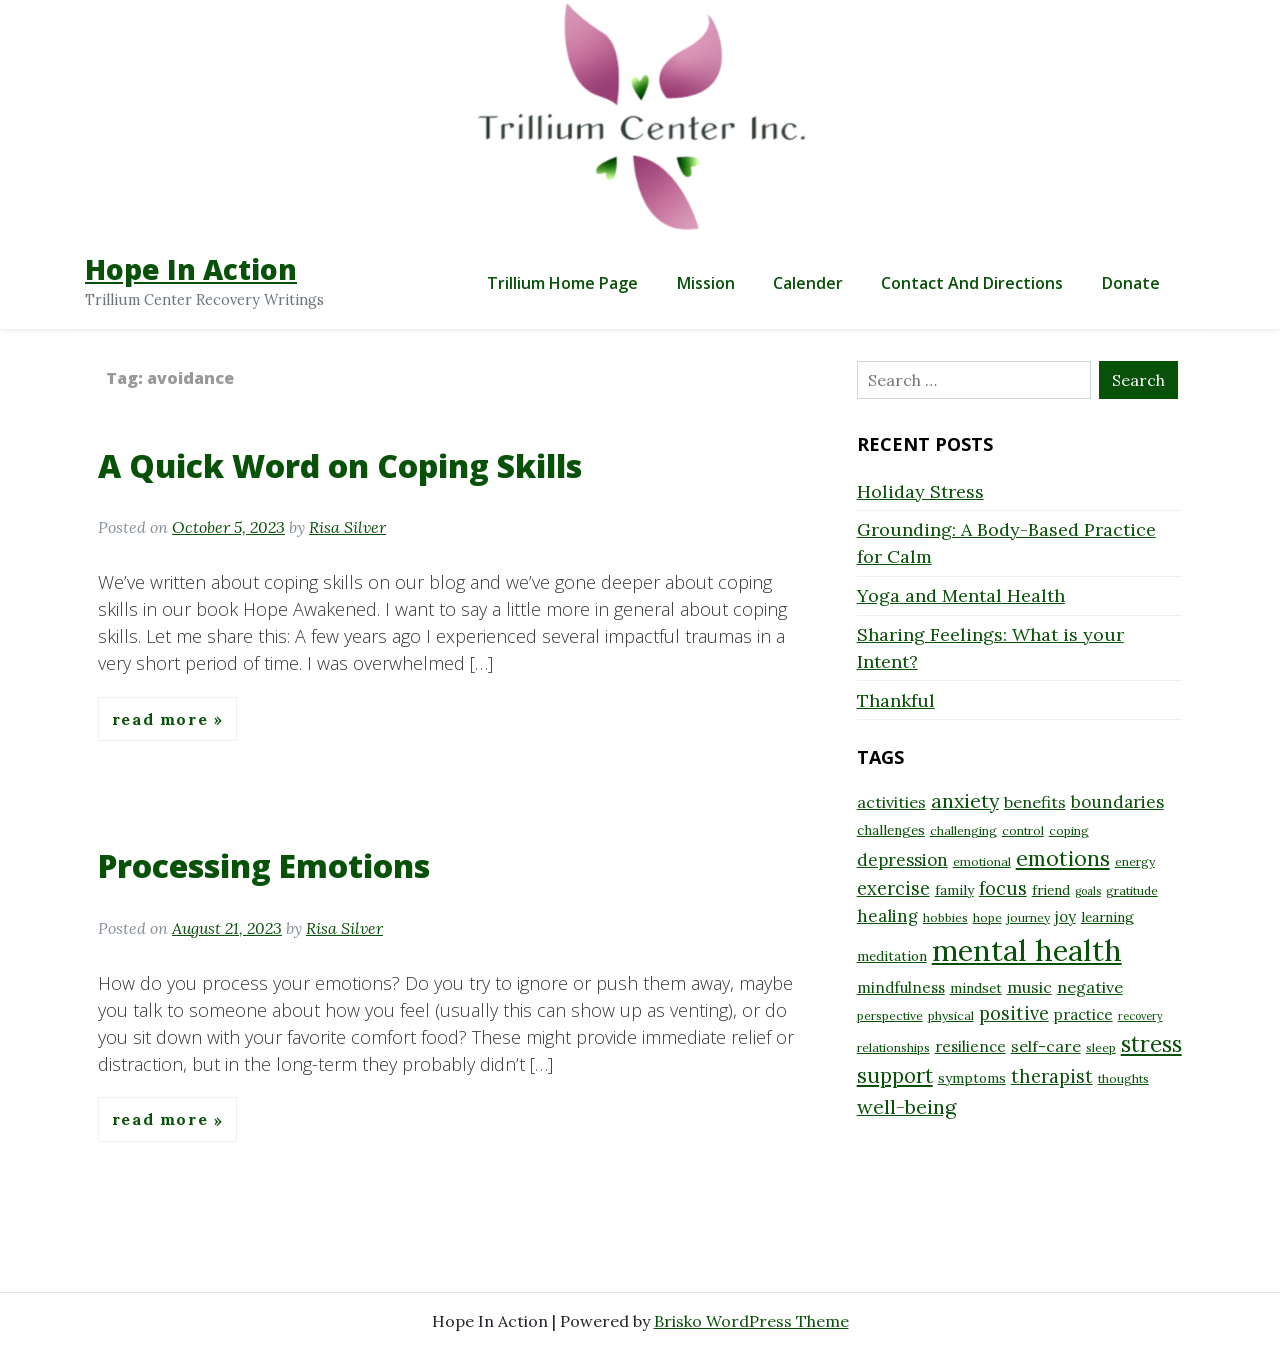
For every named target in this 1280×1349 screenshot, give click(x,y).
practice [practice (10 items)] (1083, 1014)
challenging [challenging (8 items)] (963, 830)
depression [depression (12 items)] (902, 860)
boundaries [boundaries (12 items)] (1117, 802)
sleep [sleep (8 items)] (1101, 1047)
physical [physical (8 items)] (951, 1015)
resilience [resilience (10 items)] (970, 1046)
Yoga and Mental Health (961, 595)
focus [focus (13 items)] (1003, 888)
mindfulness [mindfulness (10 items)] (901, 987)
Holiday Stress (920, 491)
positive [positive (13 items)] (1014, 1013)
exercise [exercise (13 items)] (893, 888)
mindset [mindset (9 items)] (976, 988)
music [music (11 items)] (1029, 987)
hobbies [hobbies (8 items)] (945, 917)
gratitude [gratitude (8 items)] (1132, 890)
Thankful (896, 700)
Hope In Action (191, 269)
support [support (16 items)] (895, 1075)
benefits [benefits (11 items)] (1035, 802)
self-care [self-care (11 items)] (1046, 1046)
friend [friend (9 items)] (1051, 890)
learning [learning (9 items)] (1107, 917)
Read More (163, 719)
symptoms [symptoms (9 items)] (972, 1078)
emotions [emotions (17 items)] (1063, 858)
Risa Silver (347, 527)
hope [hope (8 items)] (987, 917)
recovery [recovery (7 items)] (1140, 1016)
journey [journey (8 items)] (1028, 917)
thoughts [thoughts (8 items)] (1123, 1078)
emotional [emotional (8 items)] (982, 861)
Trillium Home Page (562, 283)
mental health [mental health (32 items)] (1027, 950)
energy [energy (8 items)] (1135, 861)
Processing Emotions (264, 865)
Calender (808, 283)
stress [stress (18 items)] (1151, 1044)
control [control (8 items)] (1023, 830)
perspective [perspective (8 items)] (890, 1015)
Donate (1131, 283)
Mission (706, 283)
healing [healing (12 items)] (887, 916)
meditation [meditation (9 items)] (892, 956)
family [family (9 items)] (954, 890)
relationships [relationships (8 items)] (893, 1047)
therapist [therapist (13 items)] (1052, 1076)
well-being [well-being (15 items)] (906, 1106)
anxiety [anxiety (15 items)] (965, 800)
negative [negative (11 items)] (1090, 987)
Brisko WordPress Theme (751, 1321)
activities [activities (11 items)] (891, 802)
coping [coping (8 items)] (1069, 830)
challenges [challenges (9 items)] (891, 830)
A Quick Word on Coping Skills (340, 465)
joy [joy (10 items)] (1065, 916)
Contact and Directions (972, 283)
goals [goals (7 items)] (1088, 891)
